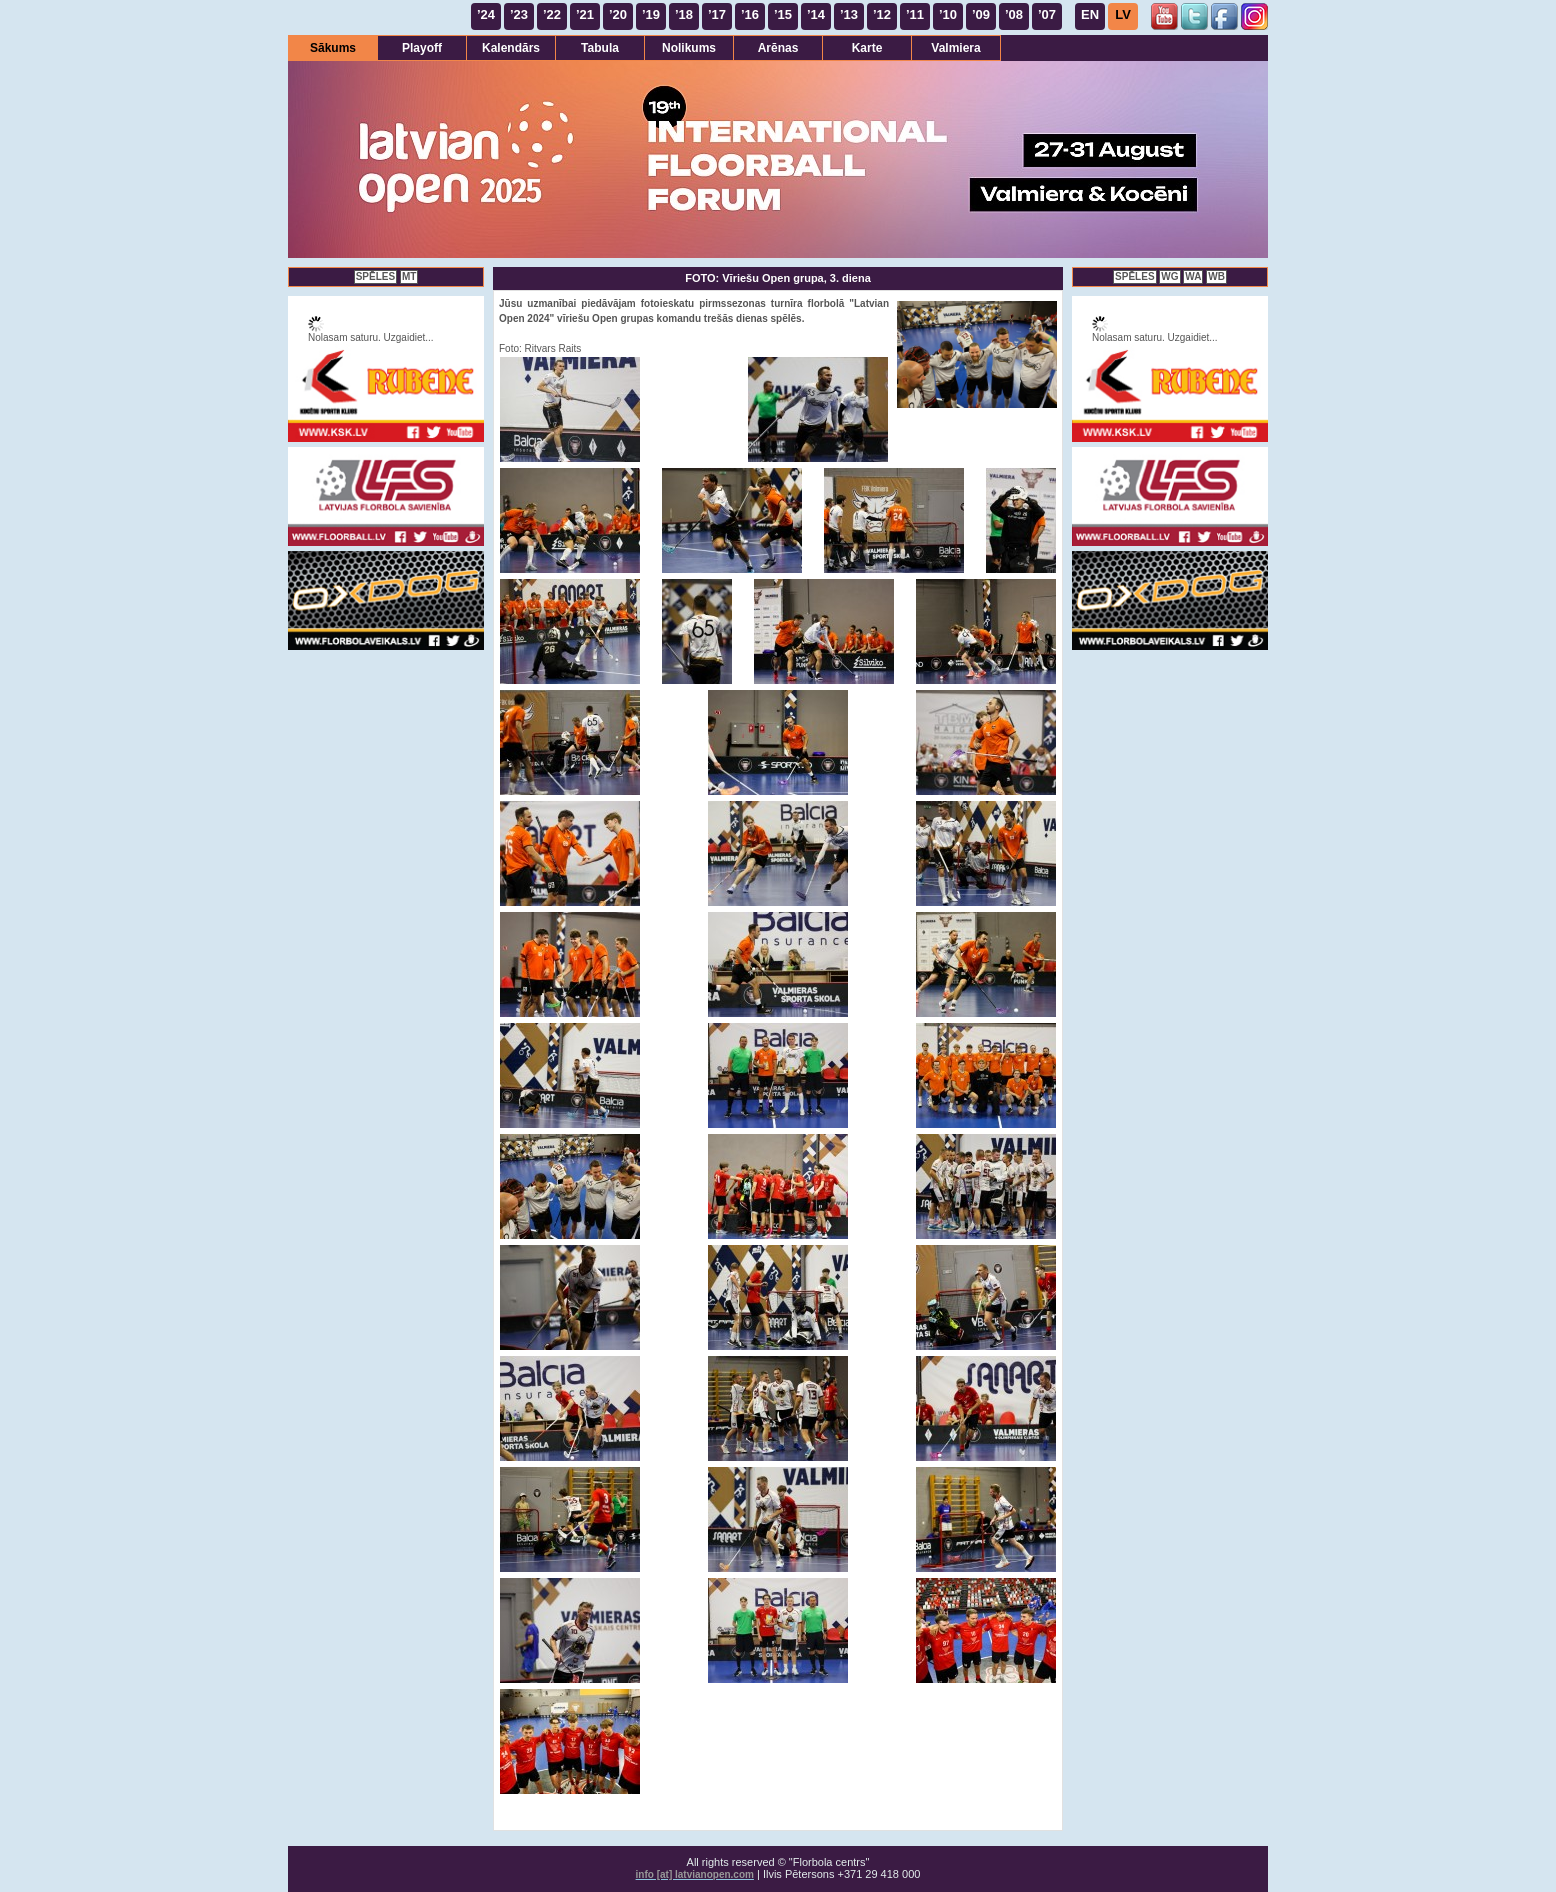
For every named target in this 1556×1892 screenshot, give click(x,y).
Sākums (333, 48)
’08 (1014, 14)
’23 (519, 14)
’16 (750, 14)
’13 (849, 14)
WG (1169, 276)
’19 (651, 14)
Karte (867, 48)
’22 (552, 14)
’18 (684, 14)
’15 (783, 14)
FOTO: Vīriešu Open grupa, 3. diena (778, 278)
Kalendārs (511, 48)
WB (1216, 276)
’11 (915, 14)
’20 (618, 14)
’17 (717, 14)
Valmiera (955, 48)
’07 (1047, 14)
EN (1090, 14)
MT (409, 276)
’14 (816, 14)
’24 (486, 14)
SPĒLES (375, 276)
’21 (585, 14)
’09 (981, 14)
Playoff (422, 48)
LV (1123, 14)
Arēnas (778, 48)
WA (1193, 276)
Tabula (600, 48)
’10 (948, 14)
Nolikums (689, 48)
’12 (882, 14)
